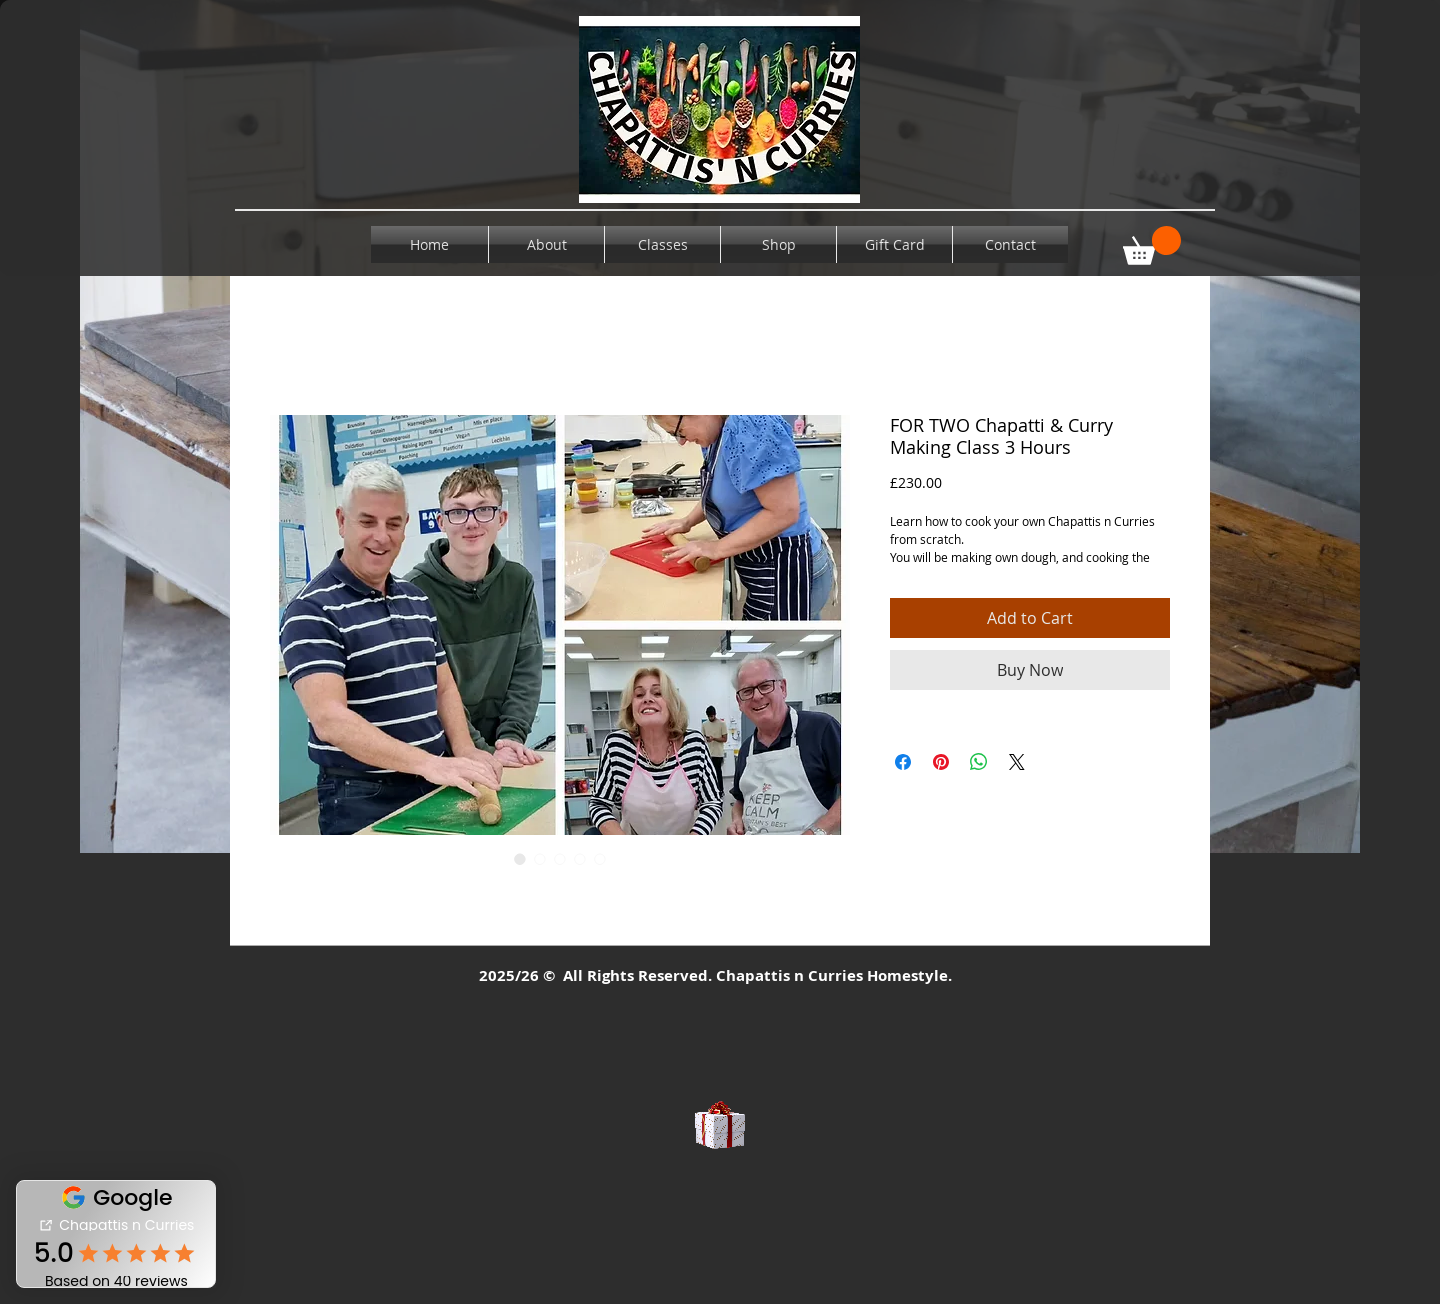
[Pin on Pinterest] (941, 762)
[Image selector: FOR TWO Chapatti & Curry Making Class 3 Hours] (520, 859)
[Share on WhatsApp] (979, 762)
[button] (1152, 245)
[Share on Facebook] (903, 762)
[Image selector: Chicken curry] (540, 859)
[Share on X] (1017, 762)
